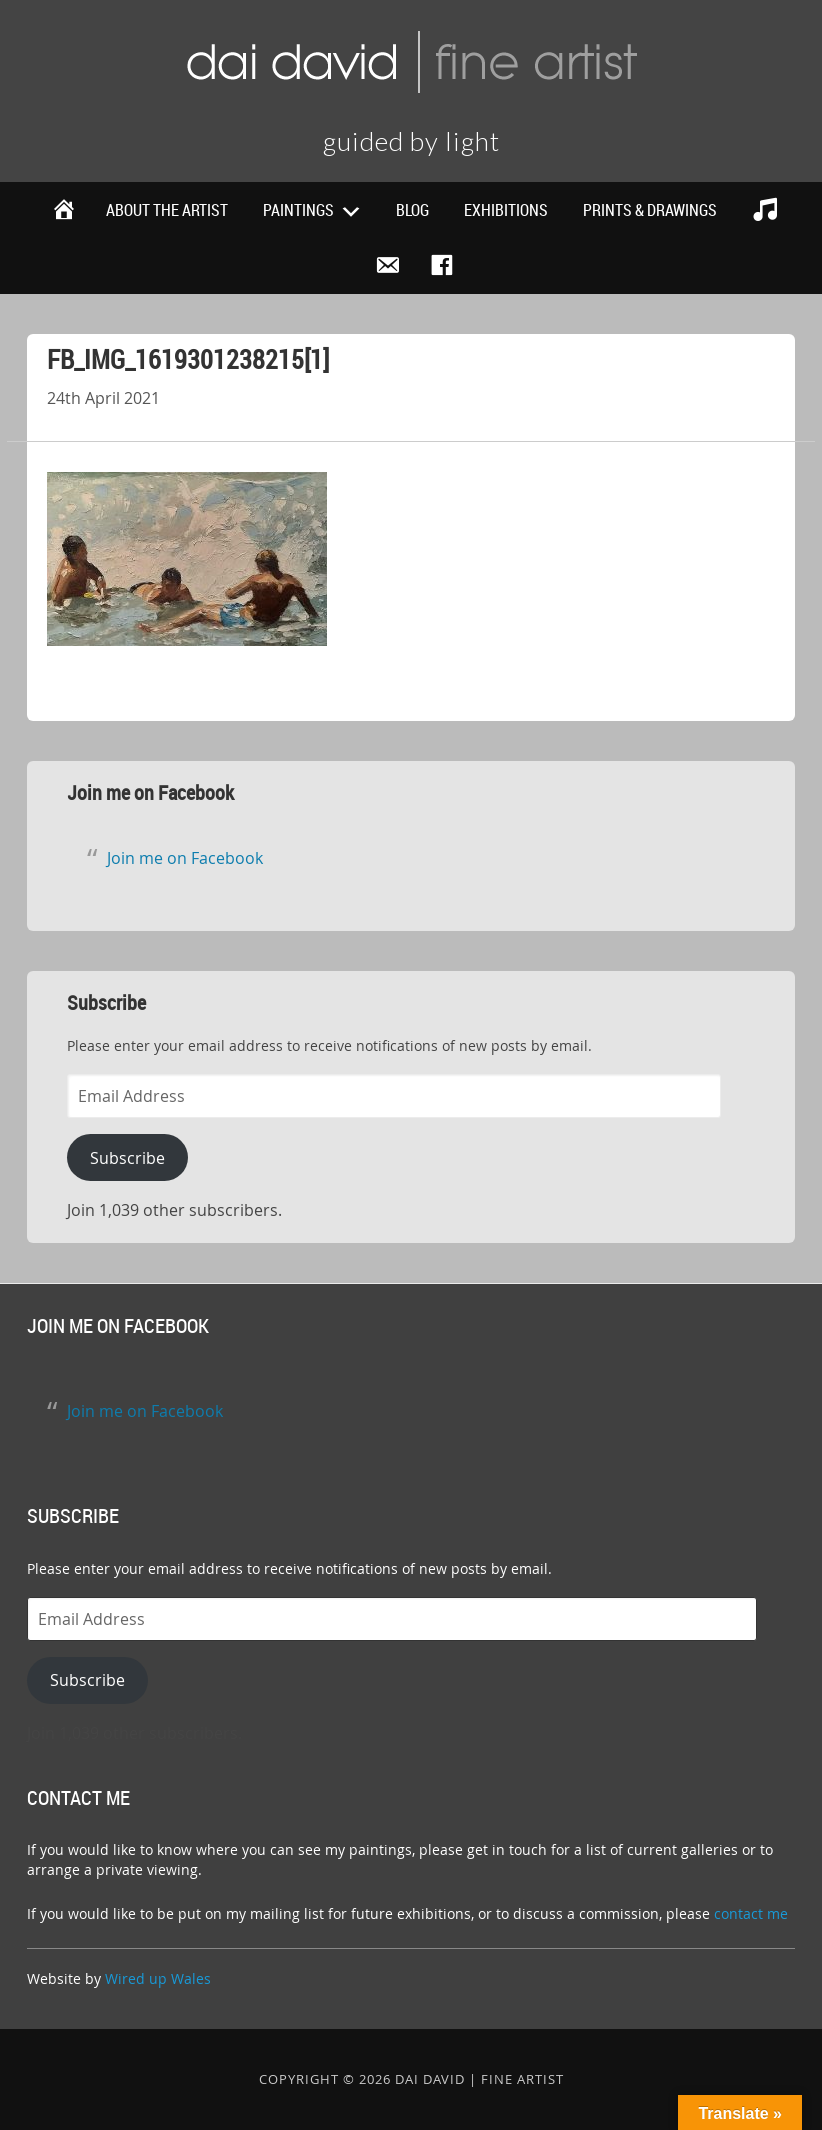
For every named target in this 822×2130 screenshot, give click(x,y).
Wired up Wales (158, 1978)
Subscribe (127, 1158)
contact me (751, 1913)
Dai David (411, 60)
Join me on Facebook (150, 792)
